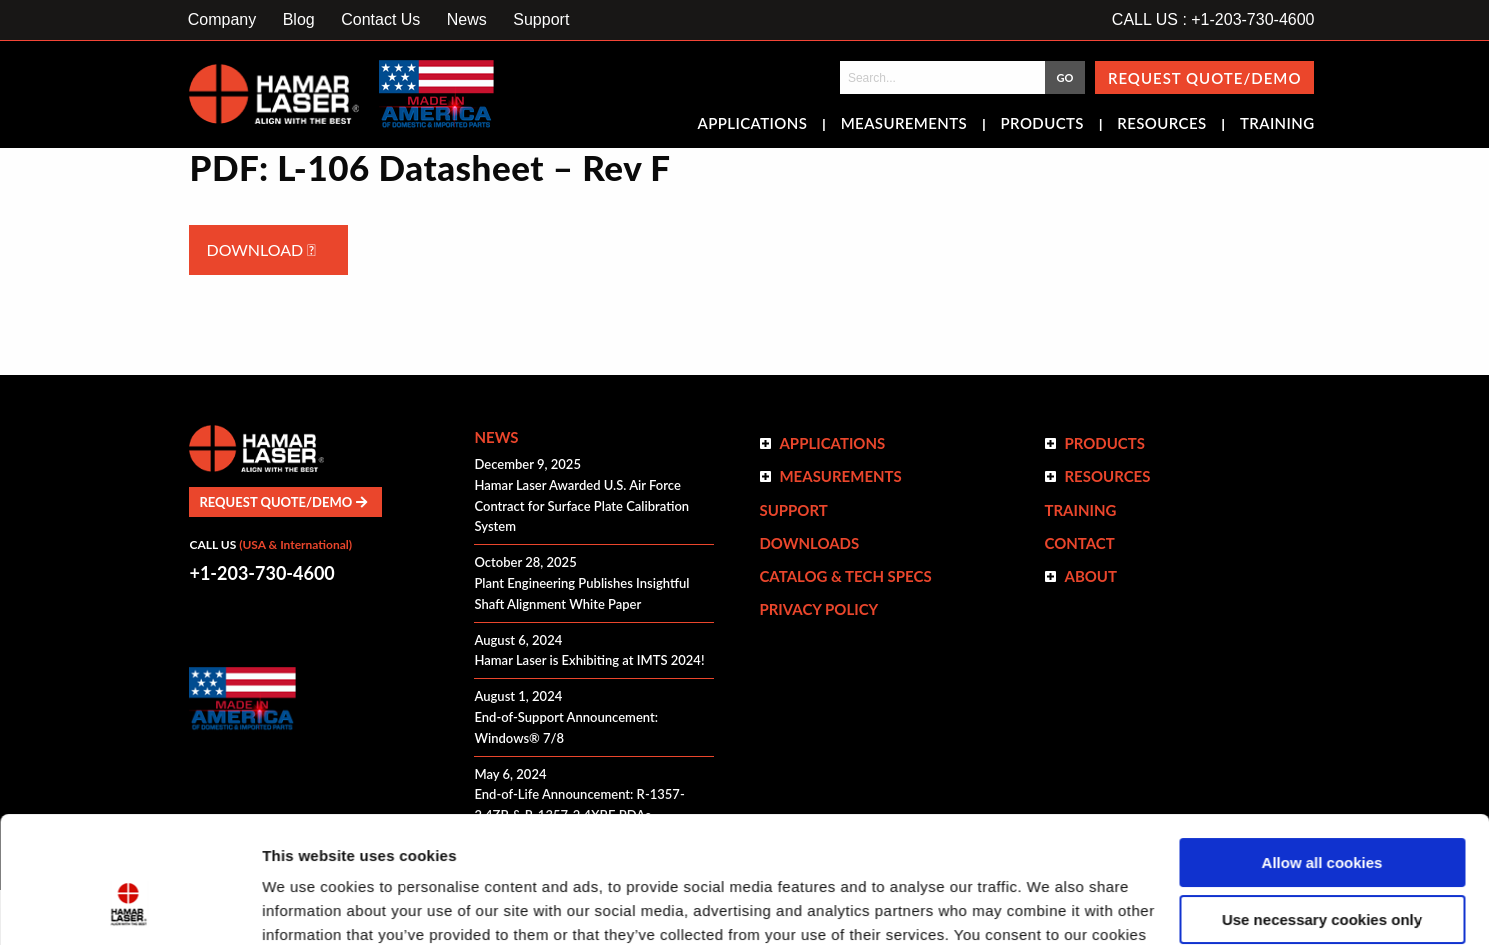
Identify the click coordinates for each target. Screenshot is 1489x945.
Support (541, 19)
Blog (299, 19)
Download (260, 249)
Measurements (904, 125)
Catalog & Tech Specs (845, 576)
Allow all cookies (1322, 754)
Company (222, 19)
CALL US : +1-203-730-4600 (1213, 19)
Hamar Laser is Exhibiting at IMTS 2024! (589, 660)
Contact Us (380, 19)
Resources (1161, 125)
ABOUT (1090, 576)
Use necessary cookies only (1322, 810)
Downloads (809, 543)
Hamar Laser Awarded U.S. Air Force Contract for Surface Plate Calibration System (581, 506)
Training (1277, 125)
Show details (308, 905)
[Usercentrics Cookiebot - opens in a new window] (129, 906)
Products (1042, 125)
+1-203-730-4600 (261, 573)
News (467, 19)
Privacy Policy (818, 609)
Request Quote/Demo (1205, 78)
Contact (1079, 543)
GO (1064, 77)
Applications (753, 125)
